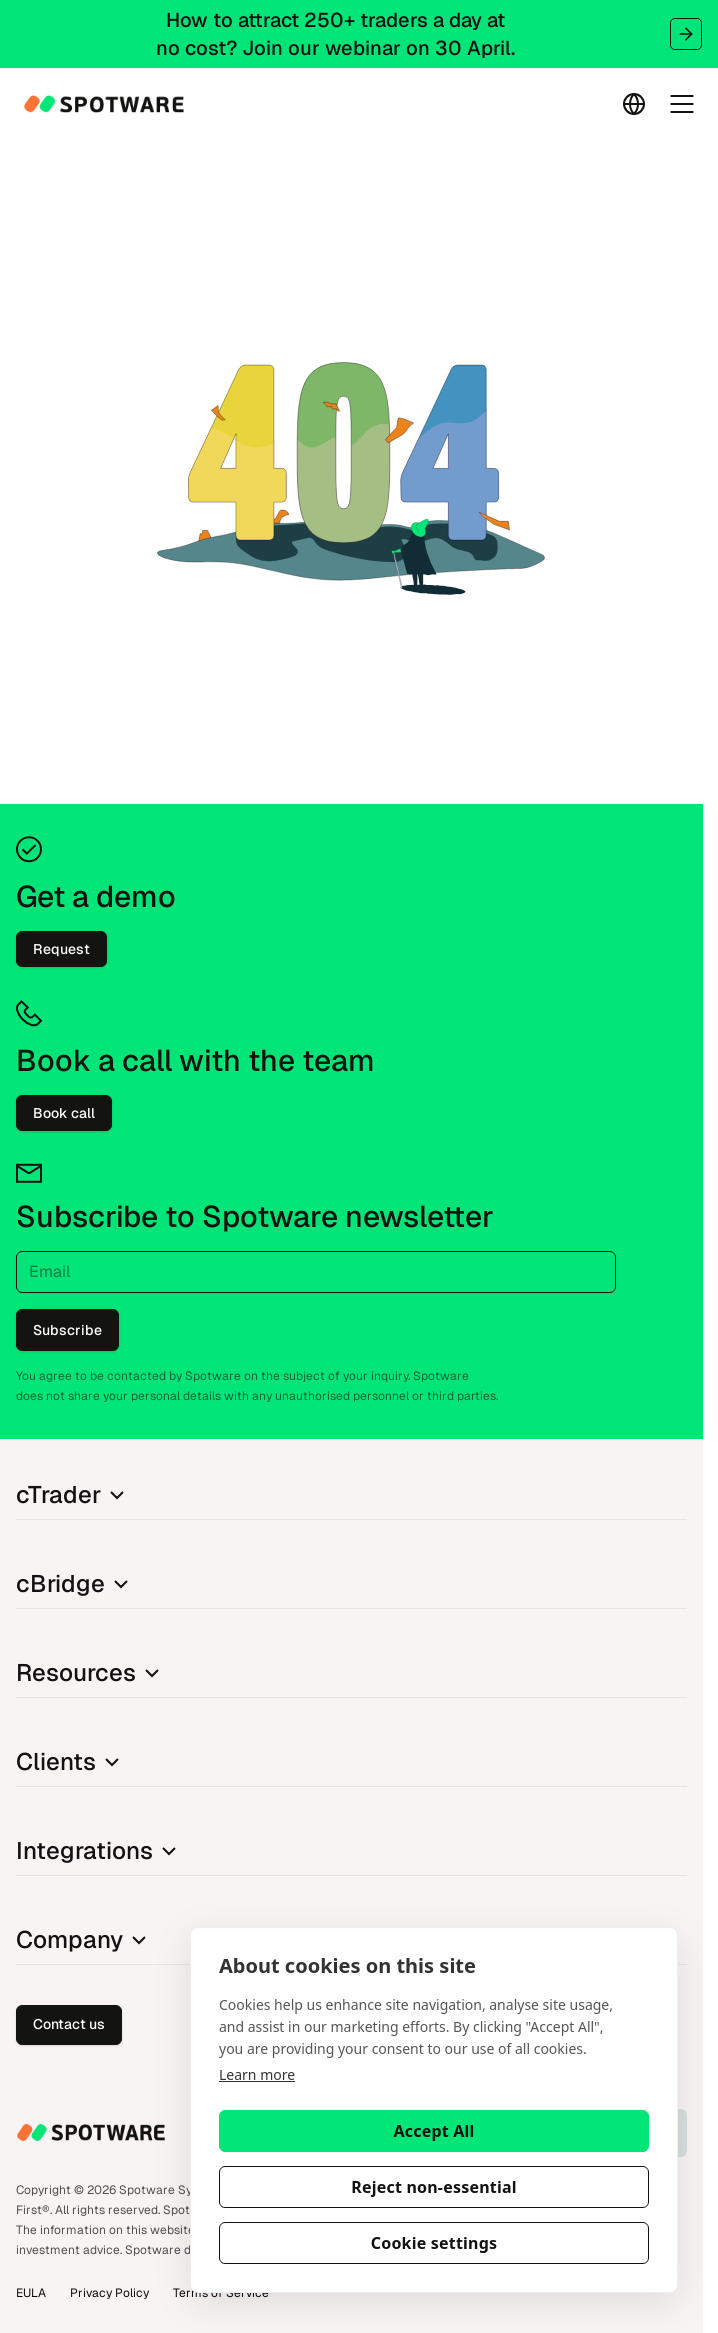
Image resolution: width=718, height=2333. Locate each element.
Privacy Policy (109, 2293)
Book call (64, 1113)
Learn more (257, 2074)
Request (61, 949)
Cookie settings (434, 2243)
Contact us (69, 2024)
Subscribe (67, 1330)
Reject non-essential (433, 2187)
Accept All (434, 2131)
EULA (31, 2293)
